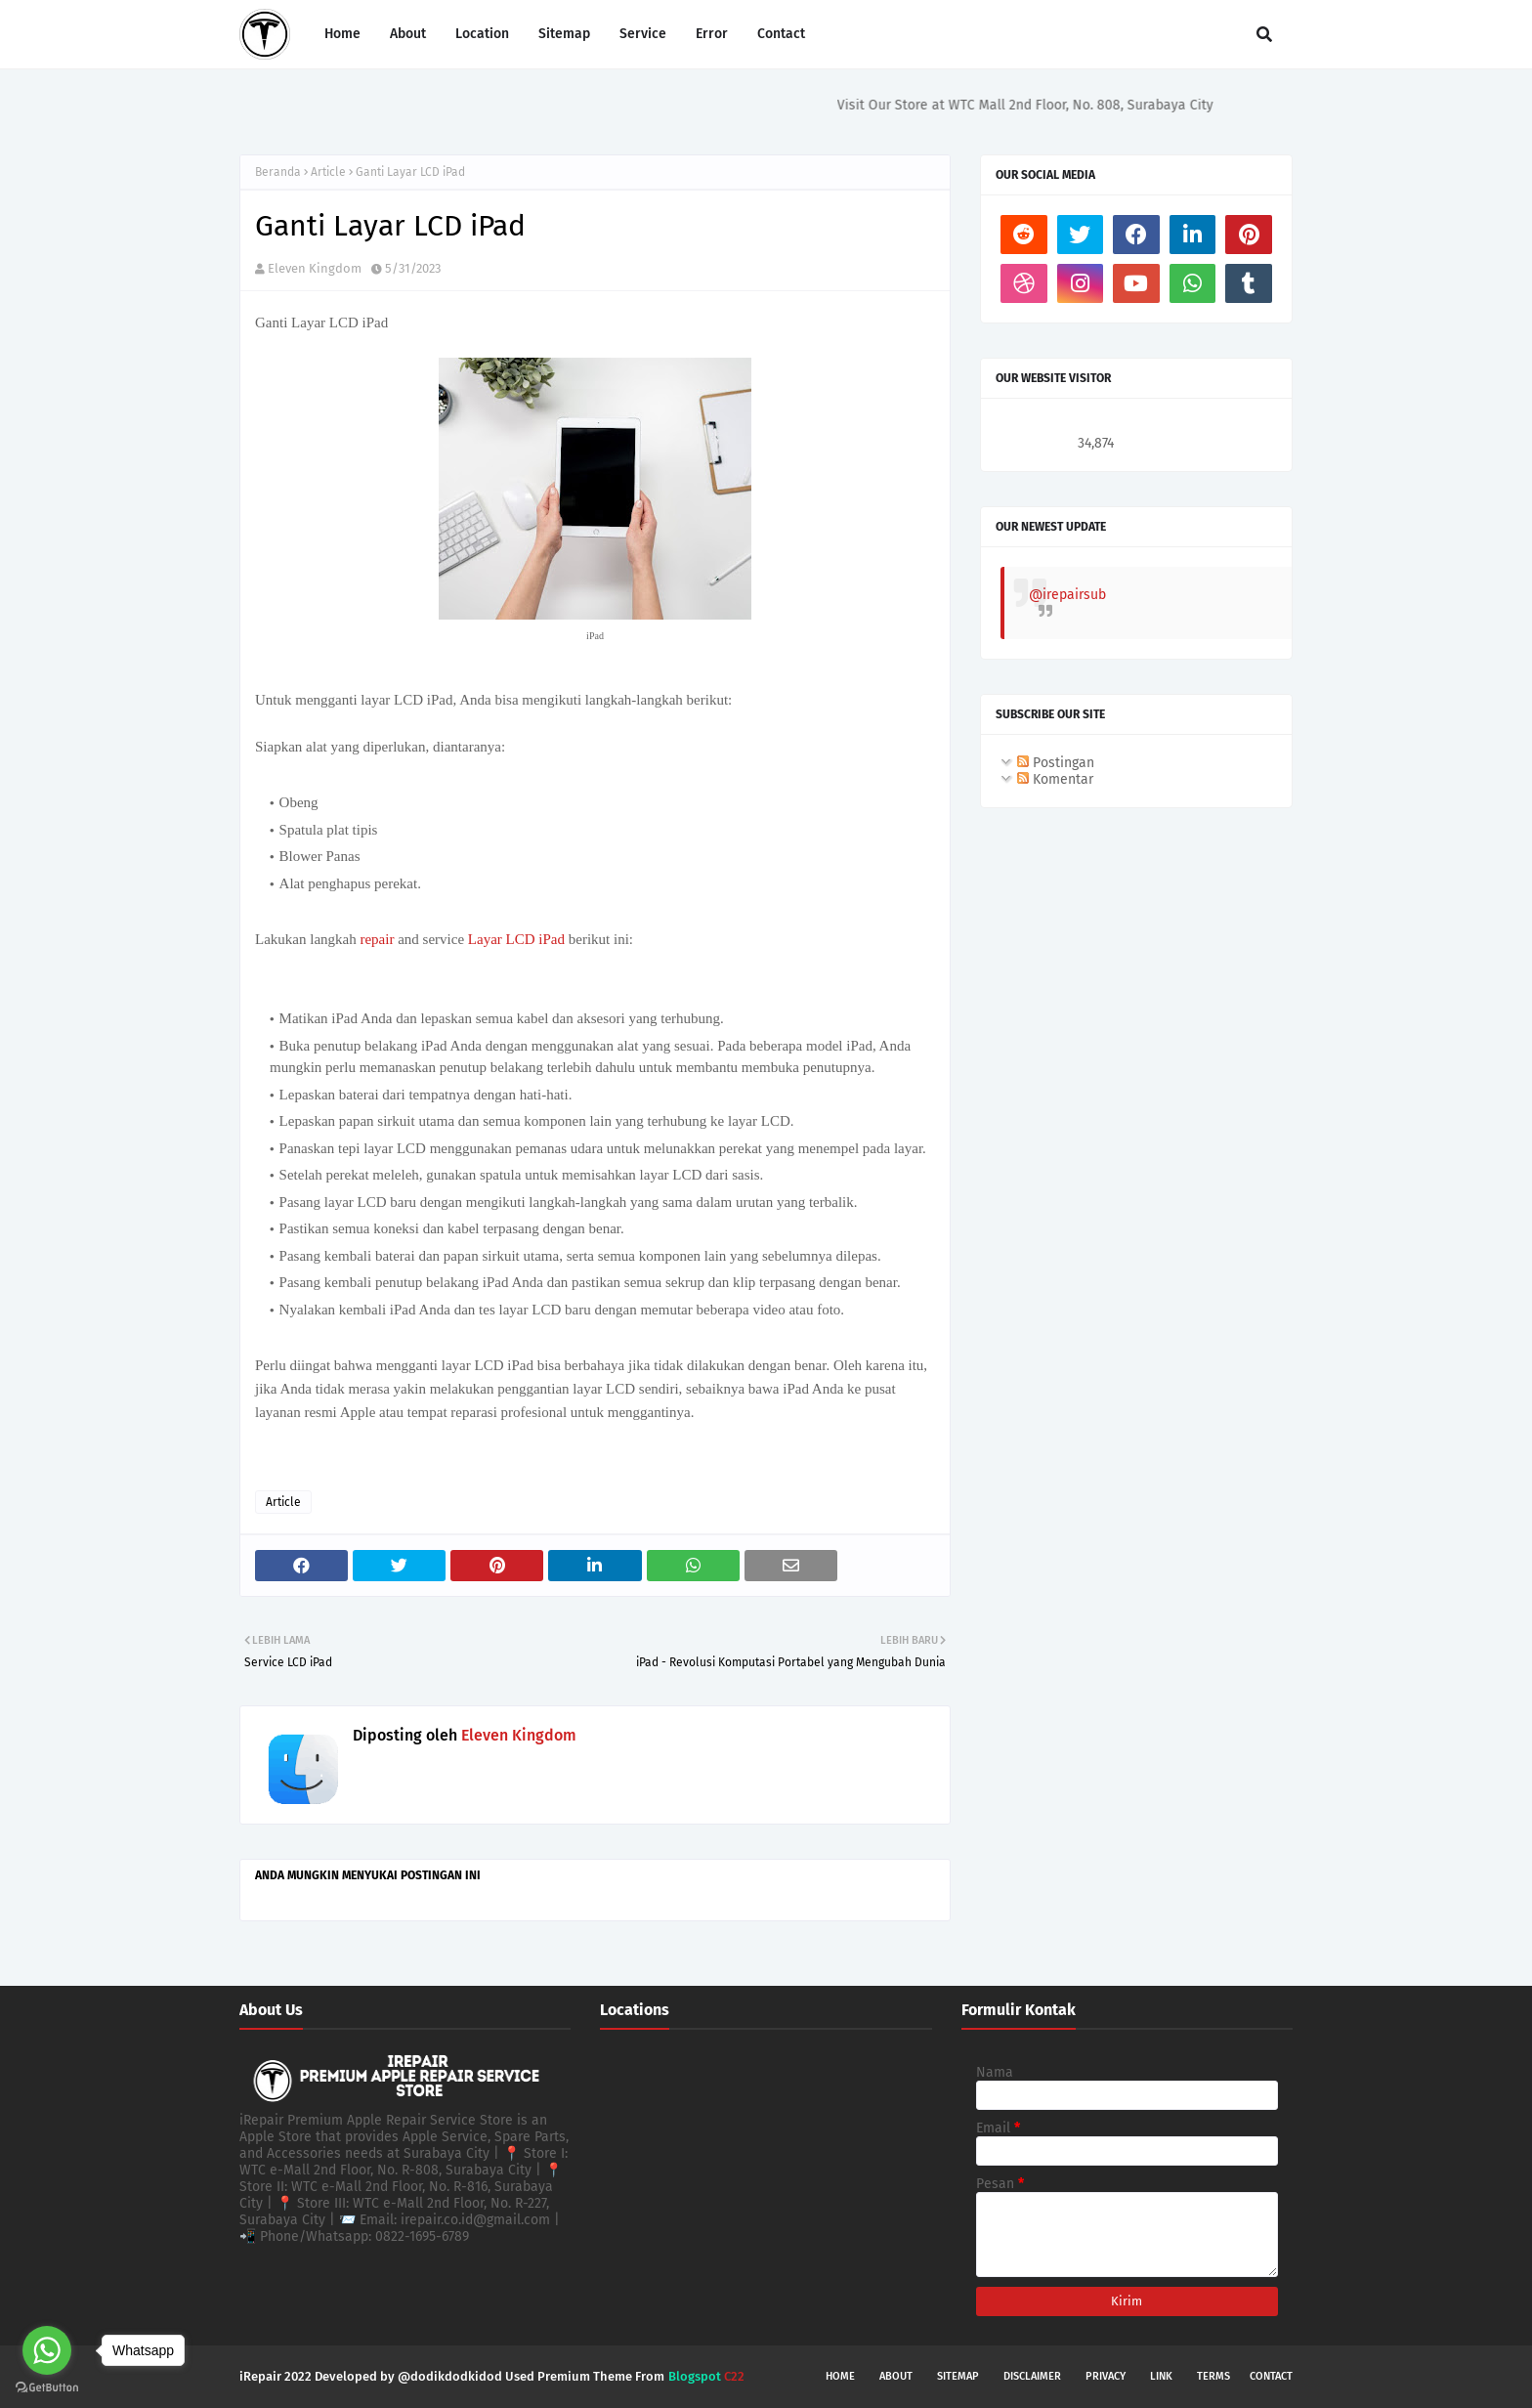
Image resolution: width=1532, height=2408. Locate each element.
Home (840, 2376)
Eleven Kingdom (315, 268)
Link (1161, 2376)
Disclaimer (1032, 2376)
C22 (733, 2376)
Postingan (1055, 762)
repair (379, 939)
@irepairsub (1067, 594)
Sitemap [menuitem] (564, 33)
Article (328, 172)
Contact (1271, 2376)
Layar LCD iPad (516, 939)
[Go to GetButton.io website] (47, 2388)
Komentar (1055, 779)
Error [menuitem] (712, 33)
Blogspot (694, 2376)
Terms (1213, 2376)
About (896, 2376)
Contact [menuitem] (781, 33)
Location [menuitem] (482, 33)
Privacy (1105, 2376)
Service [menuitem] (642, 33)
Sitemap (958, 2376)
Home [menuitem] (342, 33)
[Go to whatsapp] (46, 2350)
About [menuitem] (408, 33)
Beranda (278, 172)
